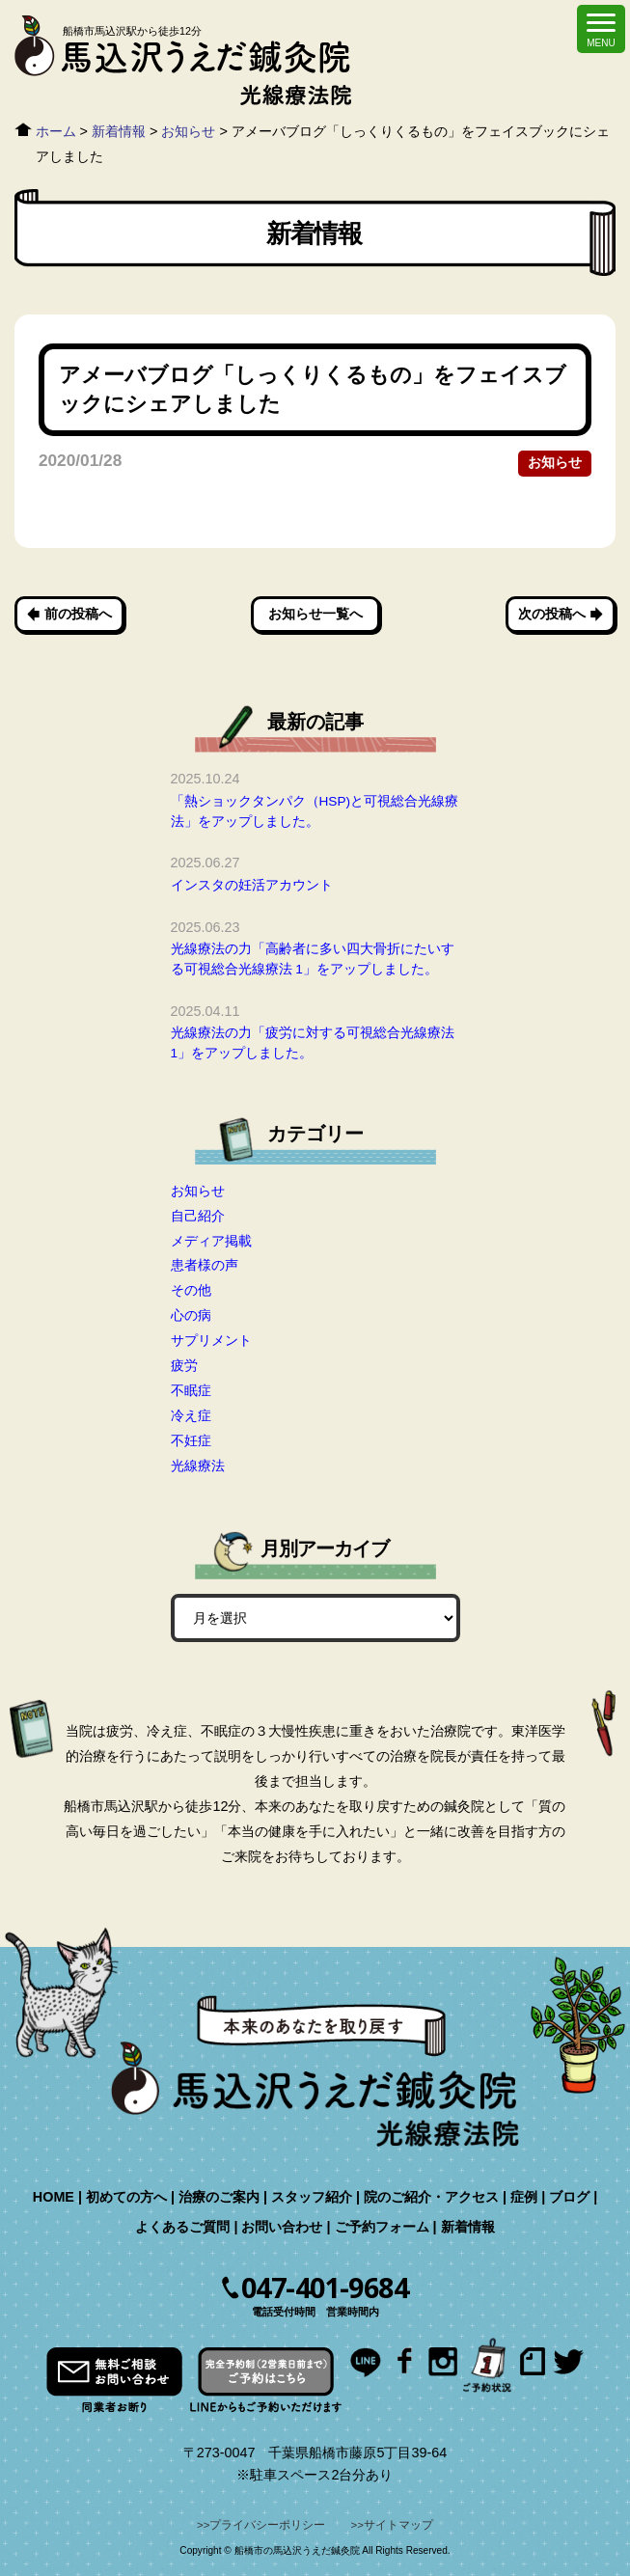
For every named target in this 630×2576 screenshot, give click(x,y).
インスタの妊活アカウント (252, 885)
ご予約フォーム (382, 2226)
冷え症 (191, 1415)
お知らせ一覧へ (315, 613)
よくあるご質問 (182, 2226)
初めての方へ (126, 2197)
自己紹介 (198, 1215)
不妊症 (191, 1440)
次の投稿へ (552, 613)
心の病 (191, 1315)
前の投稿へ (78, 613)
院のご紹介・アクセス (431, 2197)
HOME (53, 2197)
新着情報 (468, 2226)
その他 (191, 1290)
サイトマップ (398, 2525)
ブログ (569, 2197)
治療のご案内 (219, 2197)
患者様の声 (204, 1265)
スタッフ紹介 (311, 2197)
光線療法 (198, 1465)
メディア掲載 (211, 1240)
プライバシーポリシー (267, 2525)
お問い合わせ (281, 2226)
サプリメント (211, 1340)
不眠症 (191, 1390)
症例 (523, 2197)
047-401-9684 (324, 2288)
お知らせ (555, 462)
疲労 (184, 1365)
